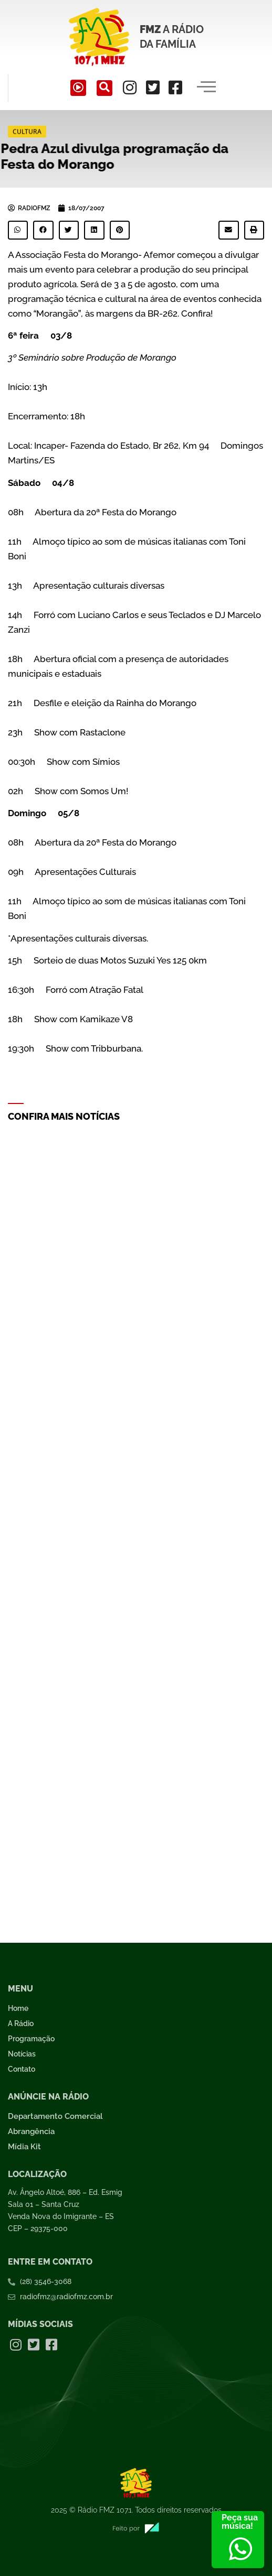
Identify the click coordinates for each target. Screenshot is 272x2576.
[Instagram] (130, 87)
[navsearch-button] (104, 88)
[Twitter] (153, 87)
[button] (18, 230)
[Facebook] (175, 87)
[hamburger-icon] (206, 88)
